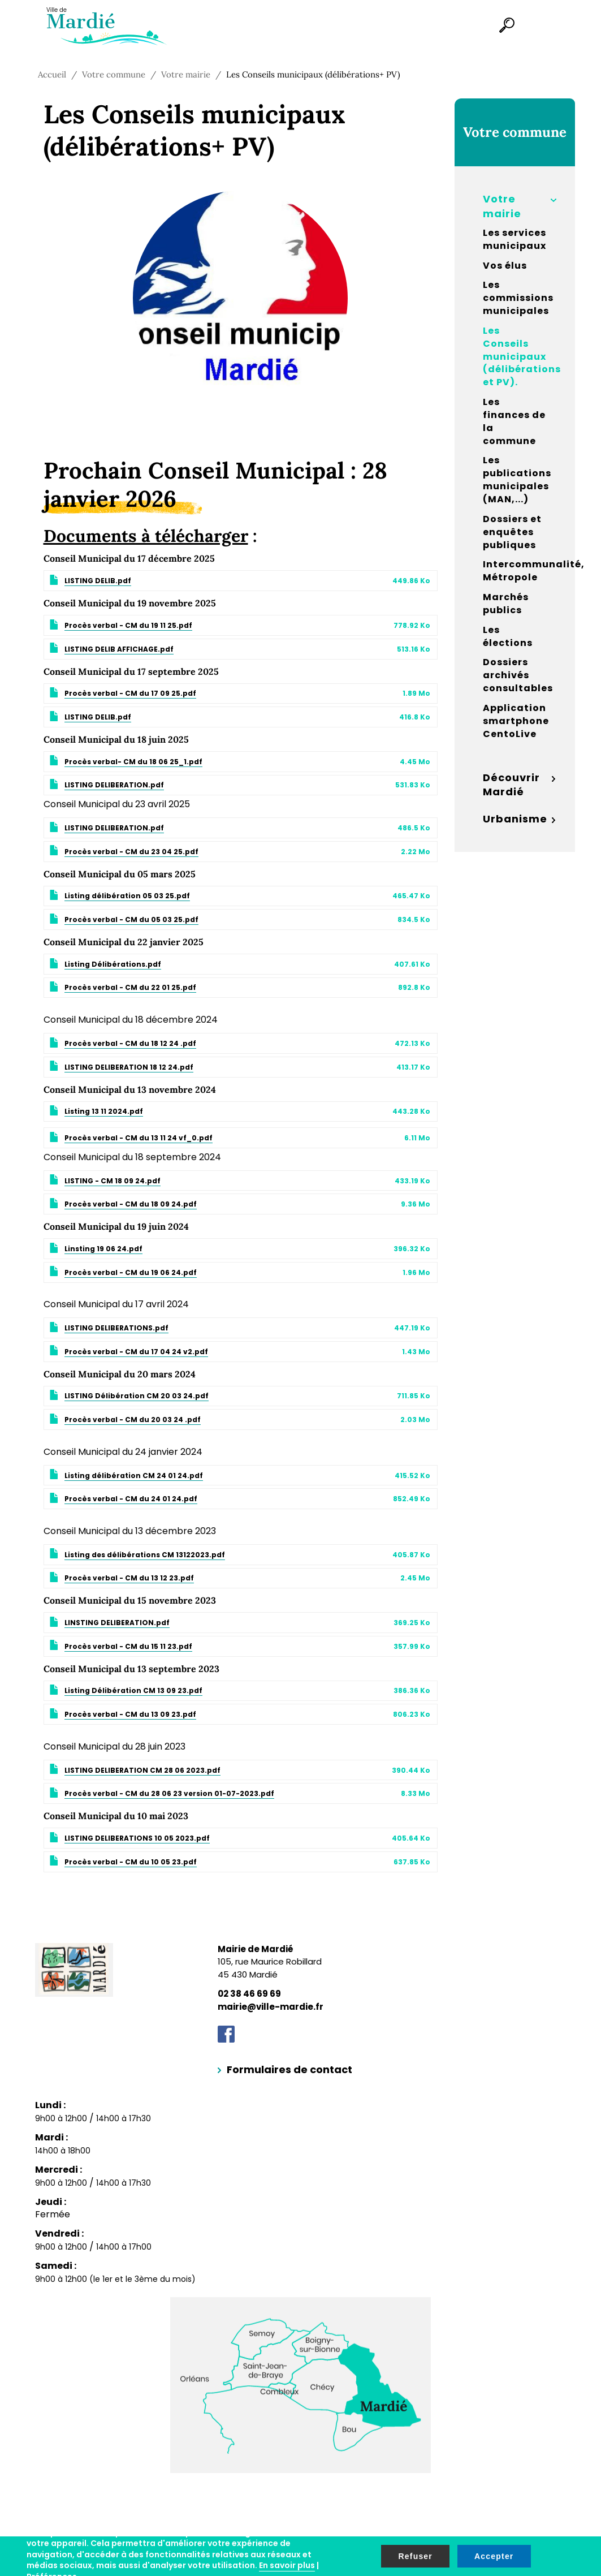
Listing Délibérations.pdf (112, 964)
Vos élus (505, 266)
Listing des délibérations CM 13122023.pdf (144, 1555)
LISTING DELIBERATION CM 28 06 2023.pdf (142, 1770)
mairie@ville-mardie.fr (270, 2007)
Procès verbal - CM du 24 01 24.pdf (130, 1499)
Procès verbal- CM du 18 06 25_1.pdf (133, 761)
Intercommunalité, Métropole (519, 571)
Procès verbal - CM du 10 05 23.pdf (130, 1862)
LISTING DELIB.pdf (97, 580)
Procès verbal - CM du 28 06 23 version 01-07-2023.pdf (169, 1793)
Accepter (494, 2556)
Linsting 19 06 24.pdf (103, 1248)
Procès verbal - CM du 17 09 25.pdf (130, 693)
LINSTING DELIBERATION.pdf (117, 1622)
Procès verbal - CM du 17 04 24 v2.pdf (136, 1351)
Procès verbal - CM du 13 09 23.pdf (130, 1714)
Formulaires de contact (289, 2069)
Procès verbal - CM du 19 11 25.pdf (128, 625)
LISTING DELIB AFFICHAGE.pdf (119, 649)
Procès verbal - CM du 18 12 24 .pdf (130, 1043)
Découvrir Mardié (511, 784)
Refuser (415, 2556)
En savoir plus (287, 2565)
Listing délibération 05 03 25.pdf (127, 896)
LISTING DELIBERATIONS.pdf (116, 1328)
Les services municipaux (514, 239)
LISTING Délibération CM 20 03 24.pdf (136, 1396)
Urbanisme (515, 819)
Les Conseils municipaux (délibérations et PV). (519, 357)
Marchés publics (506, 604)
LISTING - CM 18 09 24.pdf (112, 1181)
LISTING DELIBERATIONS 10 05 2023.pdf (137, 1838)
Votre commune (113, 74)
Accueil (52, 74)
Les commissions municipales (518, 298)
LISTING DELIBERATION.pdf (114, 785)
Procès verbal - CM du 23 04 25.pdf (131, 851)
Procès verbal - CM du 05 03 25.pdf (131, 919)
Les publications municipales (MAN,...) (517, 480)
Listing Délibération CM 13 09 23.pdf (133, 1690)
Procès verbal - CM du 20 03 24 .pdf (132, 1419)
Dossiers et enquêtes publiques (512, 532)
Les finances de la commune (514, 421)
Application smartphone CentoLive (516, 721)
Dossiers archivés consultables (518, 675)
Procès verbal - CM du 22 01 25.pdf (130, 987)
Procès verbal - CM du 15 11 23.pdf (128, 1646)
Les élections (508, 636)
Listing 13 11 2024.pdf (103, 1111)
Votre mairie (185, 74)
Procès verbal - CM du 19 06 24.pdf (130, 1272)
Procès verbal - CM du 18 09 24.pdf (130, 1204)
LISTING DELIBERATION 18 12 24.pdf (128, 1067)
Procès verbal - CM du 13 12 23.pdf (129, 1578)
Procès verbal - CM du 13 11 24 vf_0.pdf (138, 1138)
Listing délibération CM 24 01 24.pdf (133, 1475)
